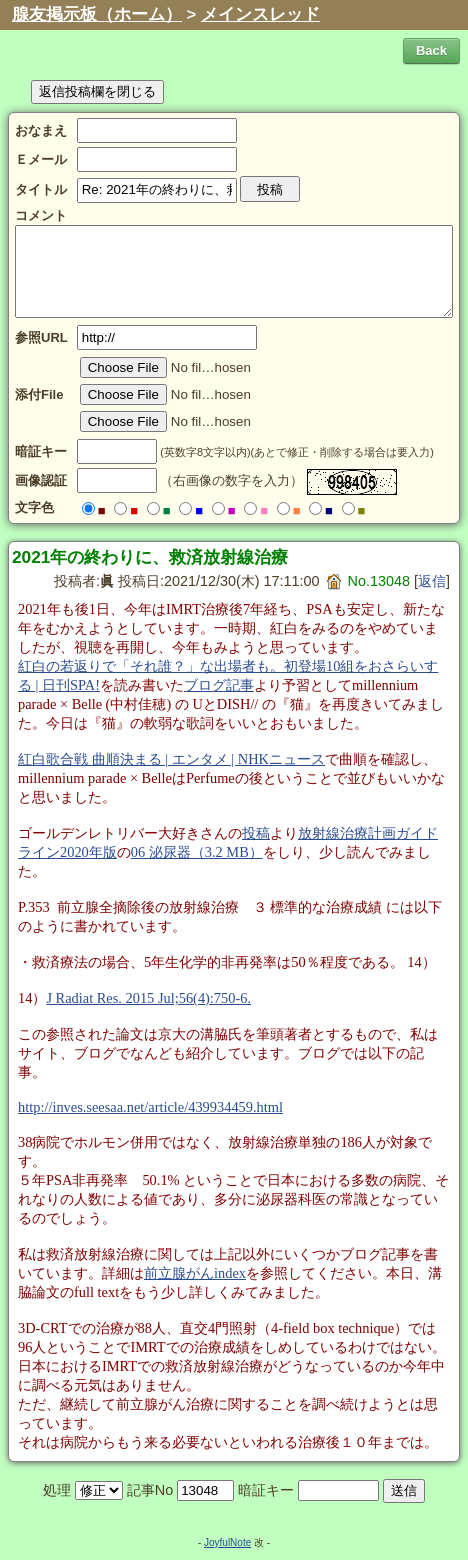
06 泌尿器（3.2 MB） (197, 852)
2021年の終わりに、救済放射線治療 (150, 557)
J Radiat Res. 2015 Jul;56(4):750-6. (148, 998)
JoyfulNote (227, 1542)
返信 (432, 581)
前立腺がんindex (195, 1273)
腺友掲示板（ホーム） (97, 14)
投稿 (256, 833)
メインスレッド (260, 14)
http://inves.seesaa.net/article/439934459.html (150, 1107)
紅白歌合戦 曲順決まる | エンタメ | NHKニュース (171, 759)
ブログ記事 (219, 685)
